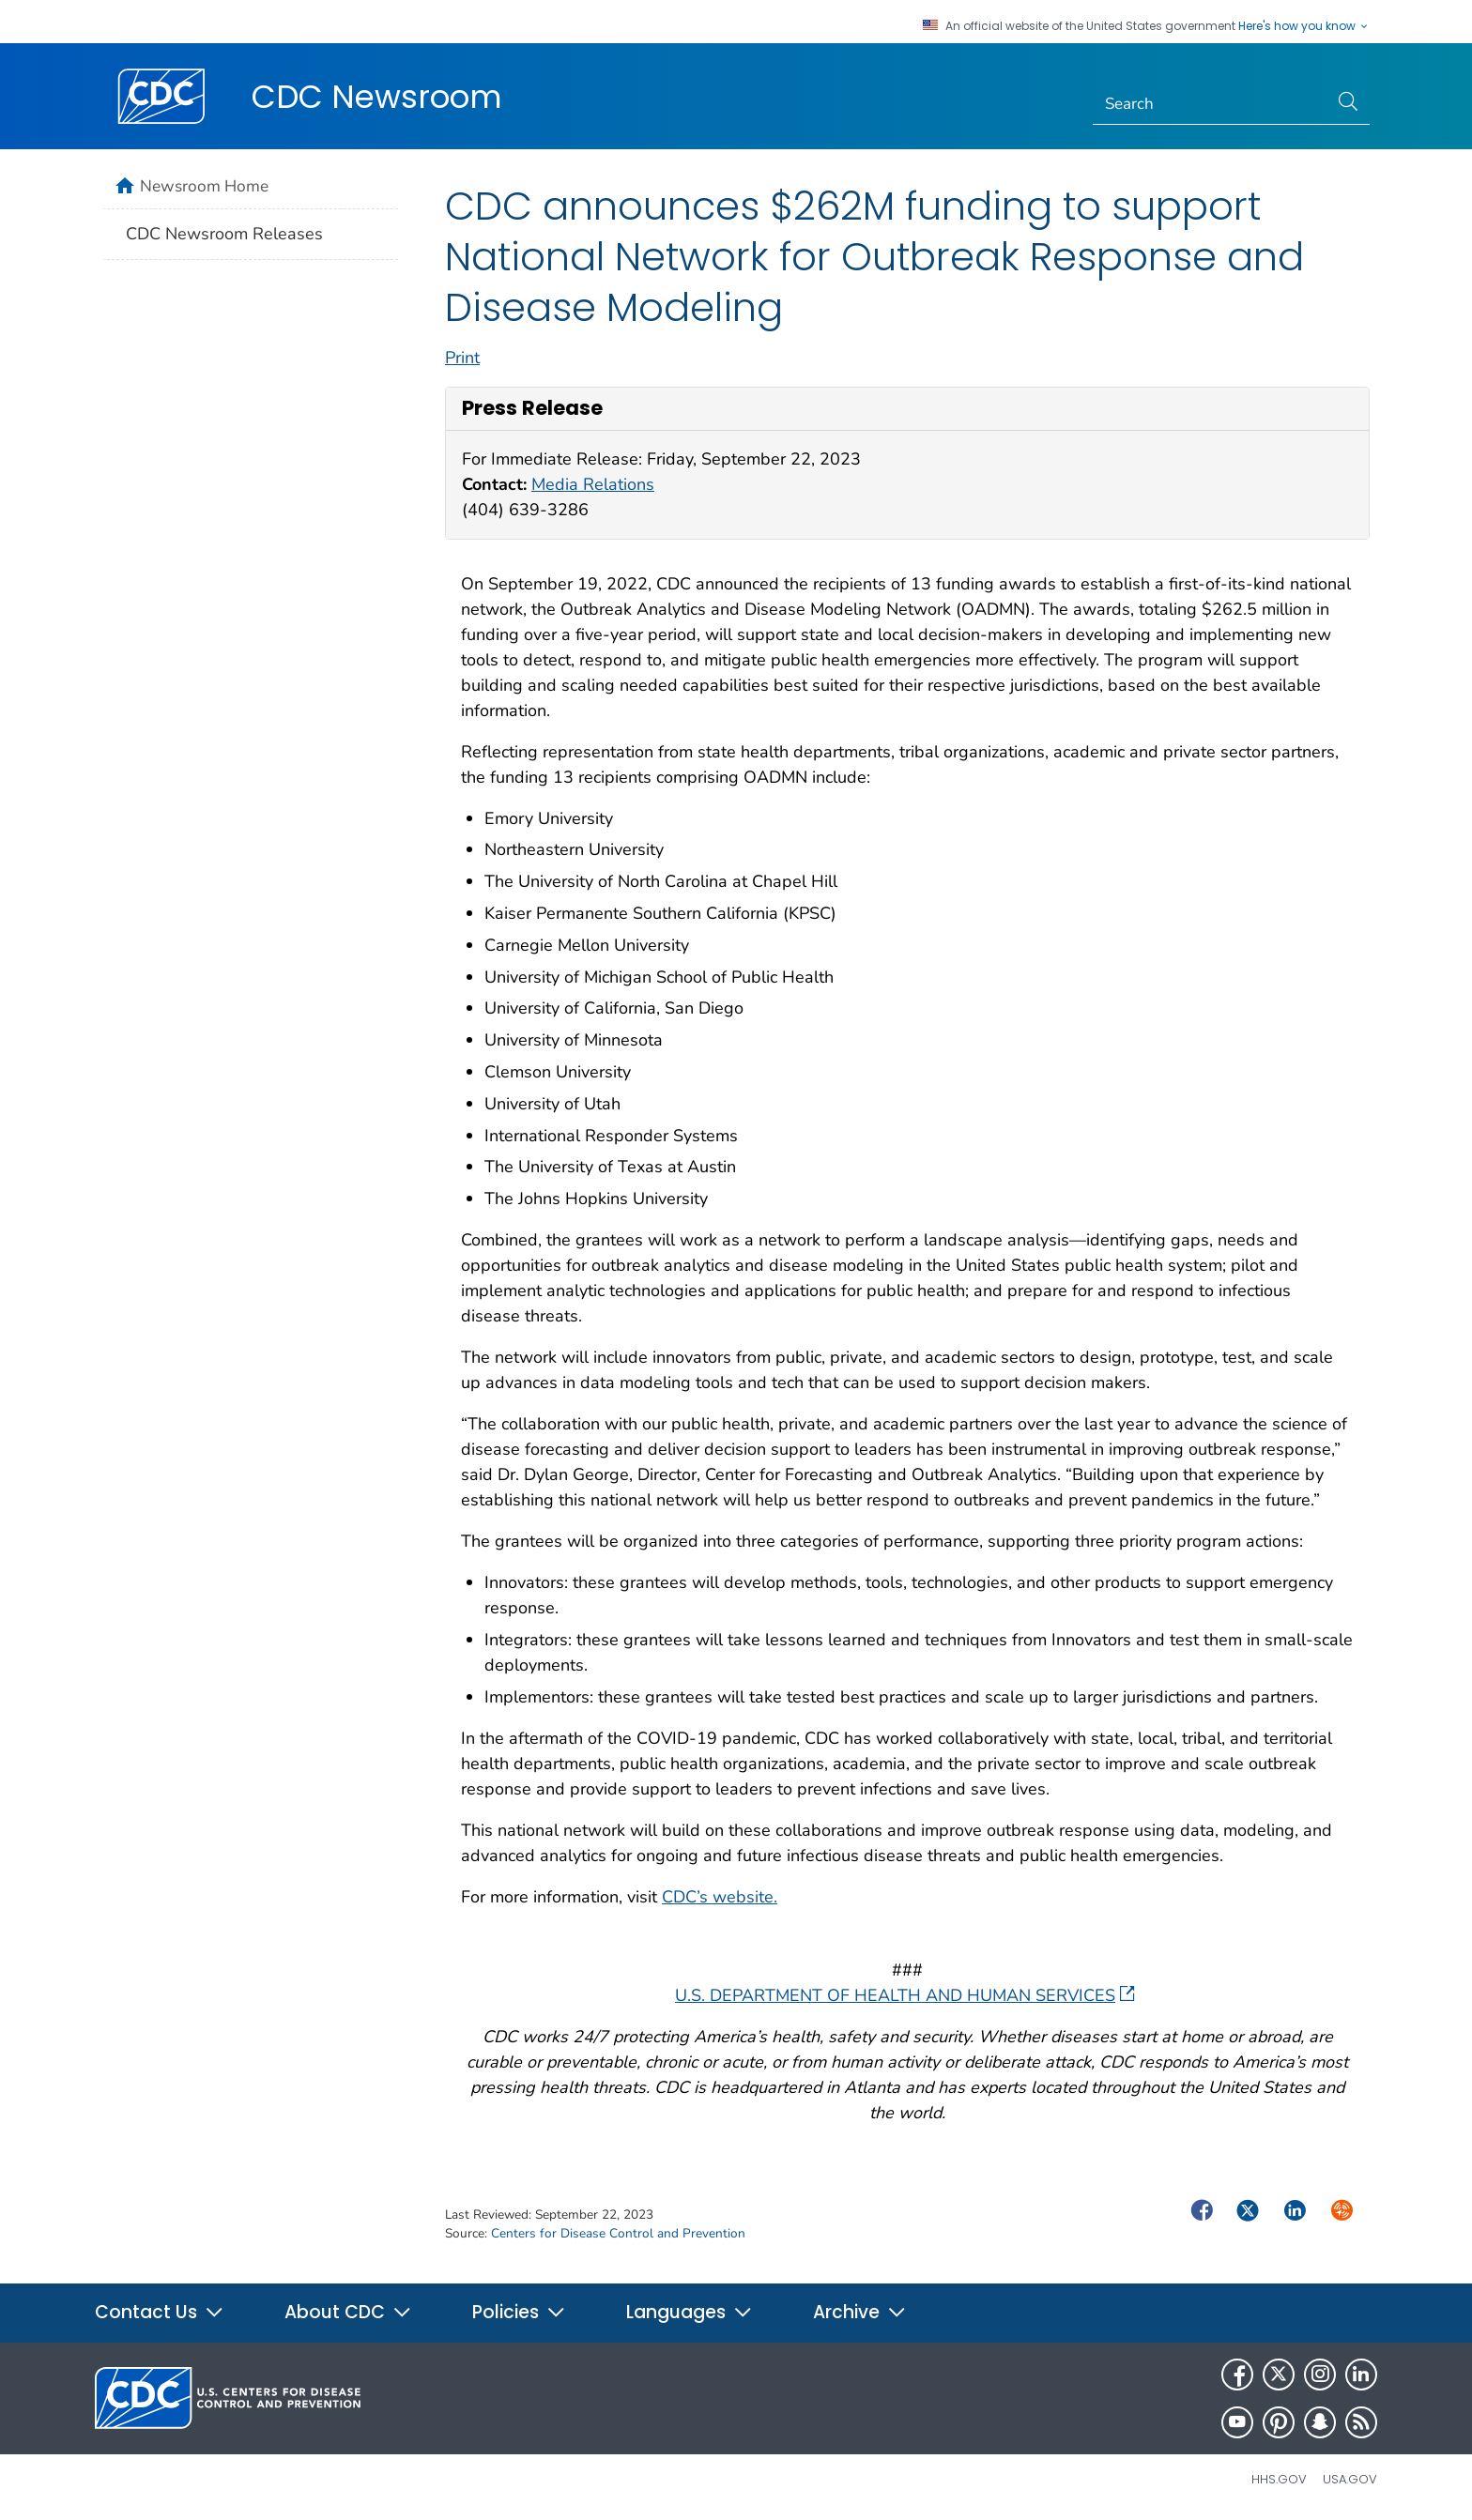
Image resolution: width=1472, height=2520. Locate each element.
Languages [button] (689, 2312)
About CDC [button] (348, 2312)
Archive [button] (860, 2312)
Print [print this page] (462, 357)
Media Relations (592, 484)
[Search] (1210, 104)
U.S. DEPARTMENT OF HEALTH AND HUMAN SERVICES (905, 1995)
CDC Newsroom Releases (224, 233)
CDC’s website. (719, 1897)
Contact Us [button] (159, 2312)
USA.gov (1350, 2479)
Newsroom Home (204, 186)
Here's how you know (1304, 26)
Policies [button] (519, 2312)
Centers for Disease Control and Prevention (618, 2233)
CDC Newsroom (377, 97)
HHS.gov (1279, 2479)
